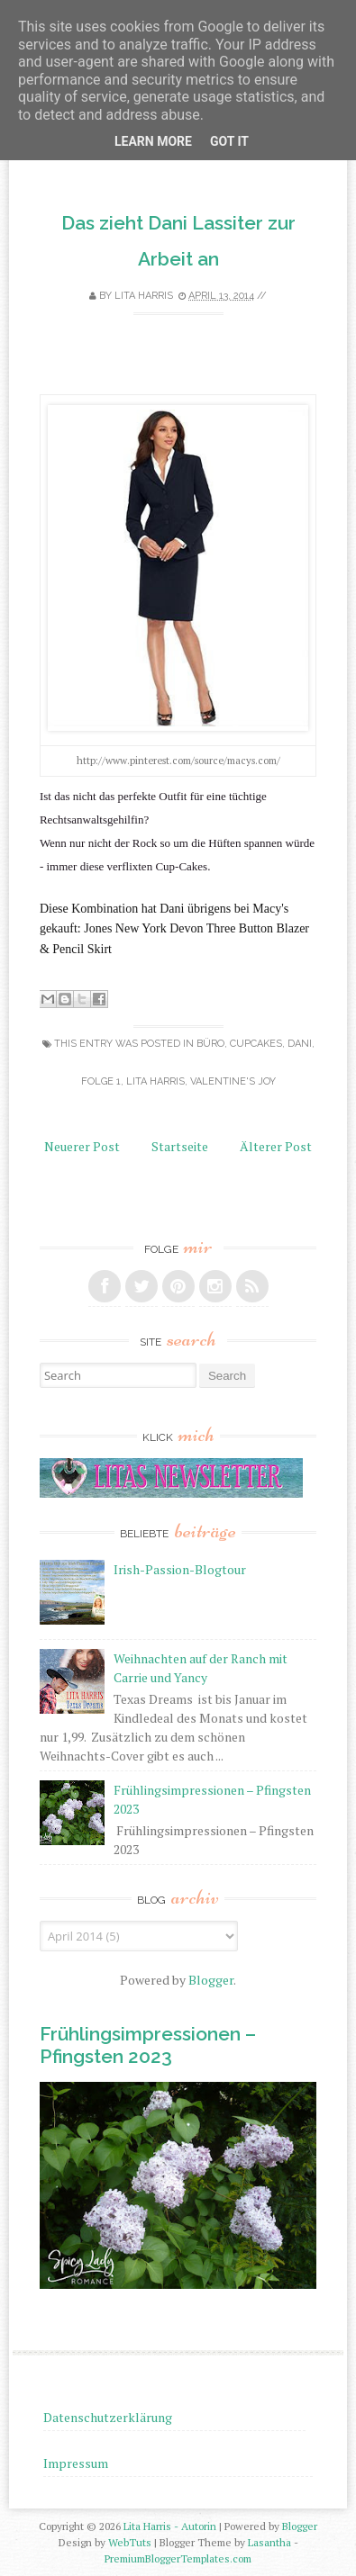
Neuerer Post (82, 1146)
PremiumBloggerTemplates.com (178, 2558)
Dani (300, 1043)
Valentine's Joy (233, 1081)
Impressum (75, 2463)
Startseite (179, 1146)
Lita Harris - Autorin (169, 2526)
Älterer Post (276, 1146)
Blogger (210, 1979)
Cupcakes (256, 1043)
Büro (210, 1043)
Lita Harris (155, 1081)
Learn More (153, 141)
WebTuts (129, 2542)
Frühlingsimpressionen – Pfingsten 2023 (148, 2044)
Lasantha (269, 2542)
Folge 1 (101, 1081)
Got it (229, 141)
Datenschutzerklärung (107, 2417)
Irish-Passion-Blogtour (180, 1569)
